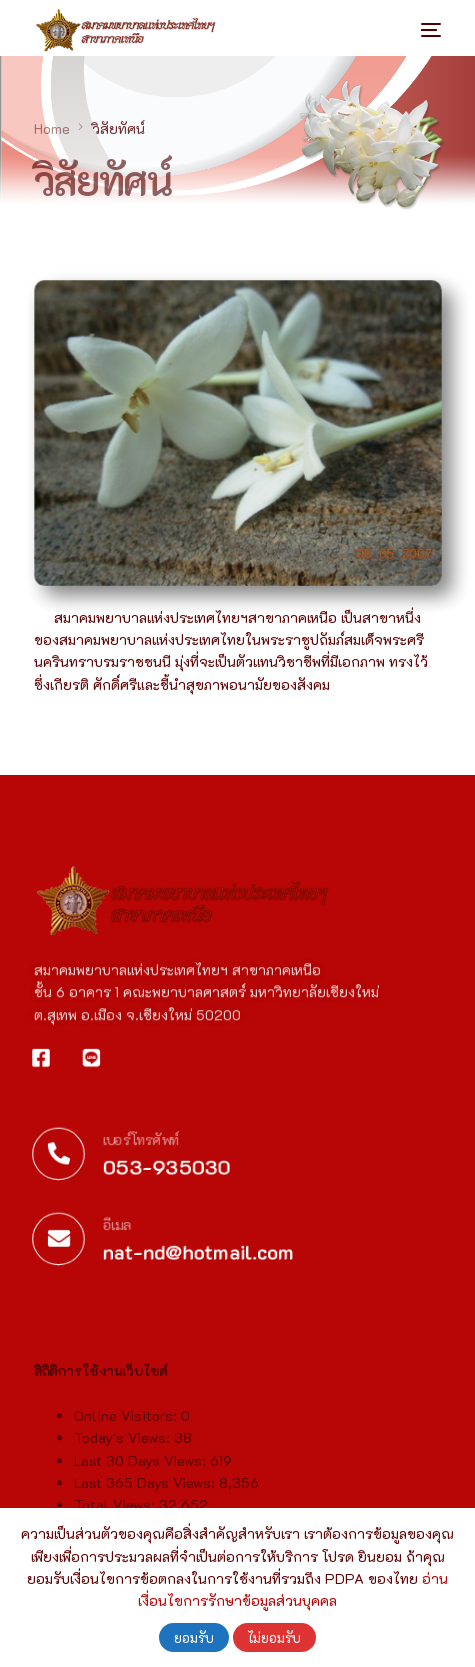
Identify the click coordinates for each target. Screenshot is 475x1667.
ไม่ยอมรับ (274, 1637)
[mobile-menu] (416, 30)
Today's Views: (124, 1485)
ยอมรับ (194, 1637)
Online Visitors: (127, 1463)
